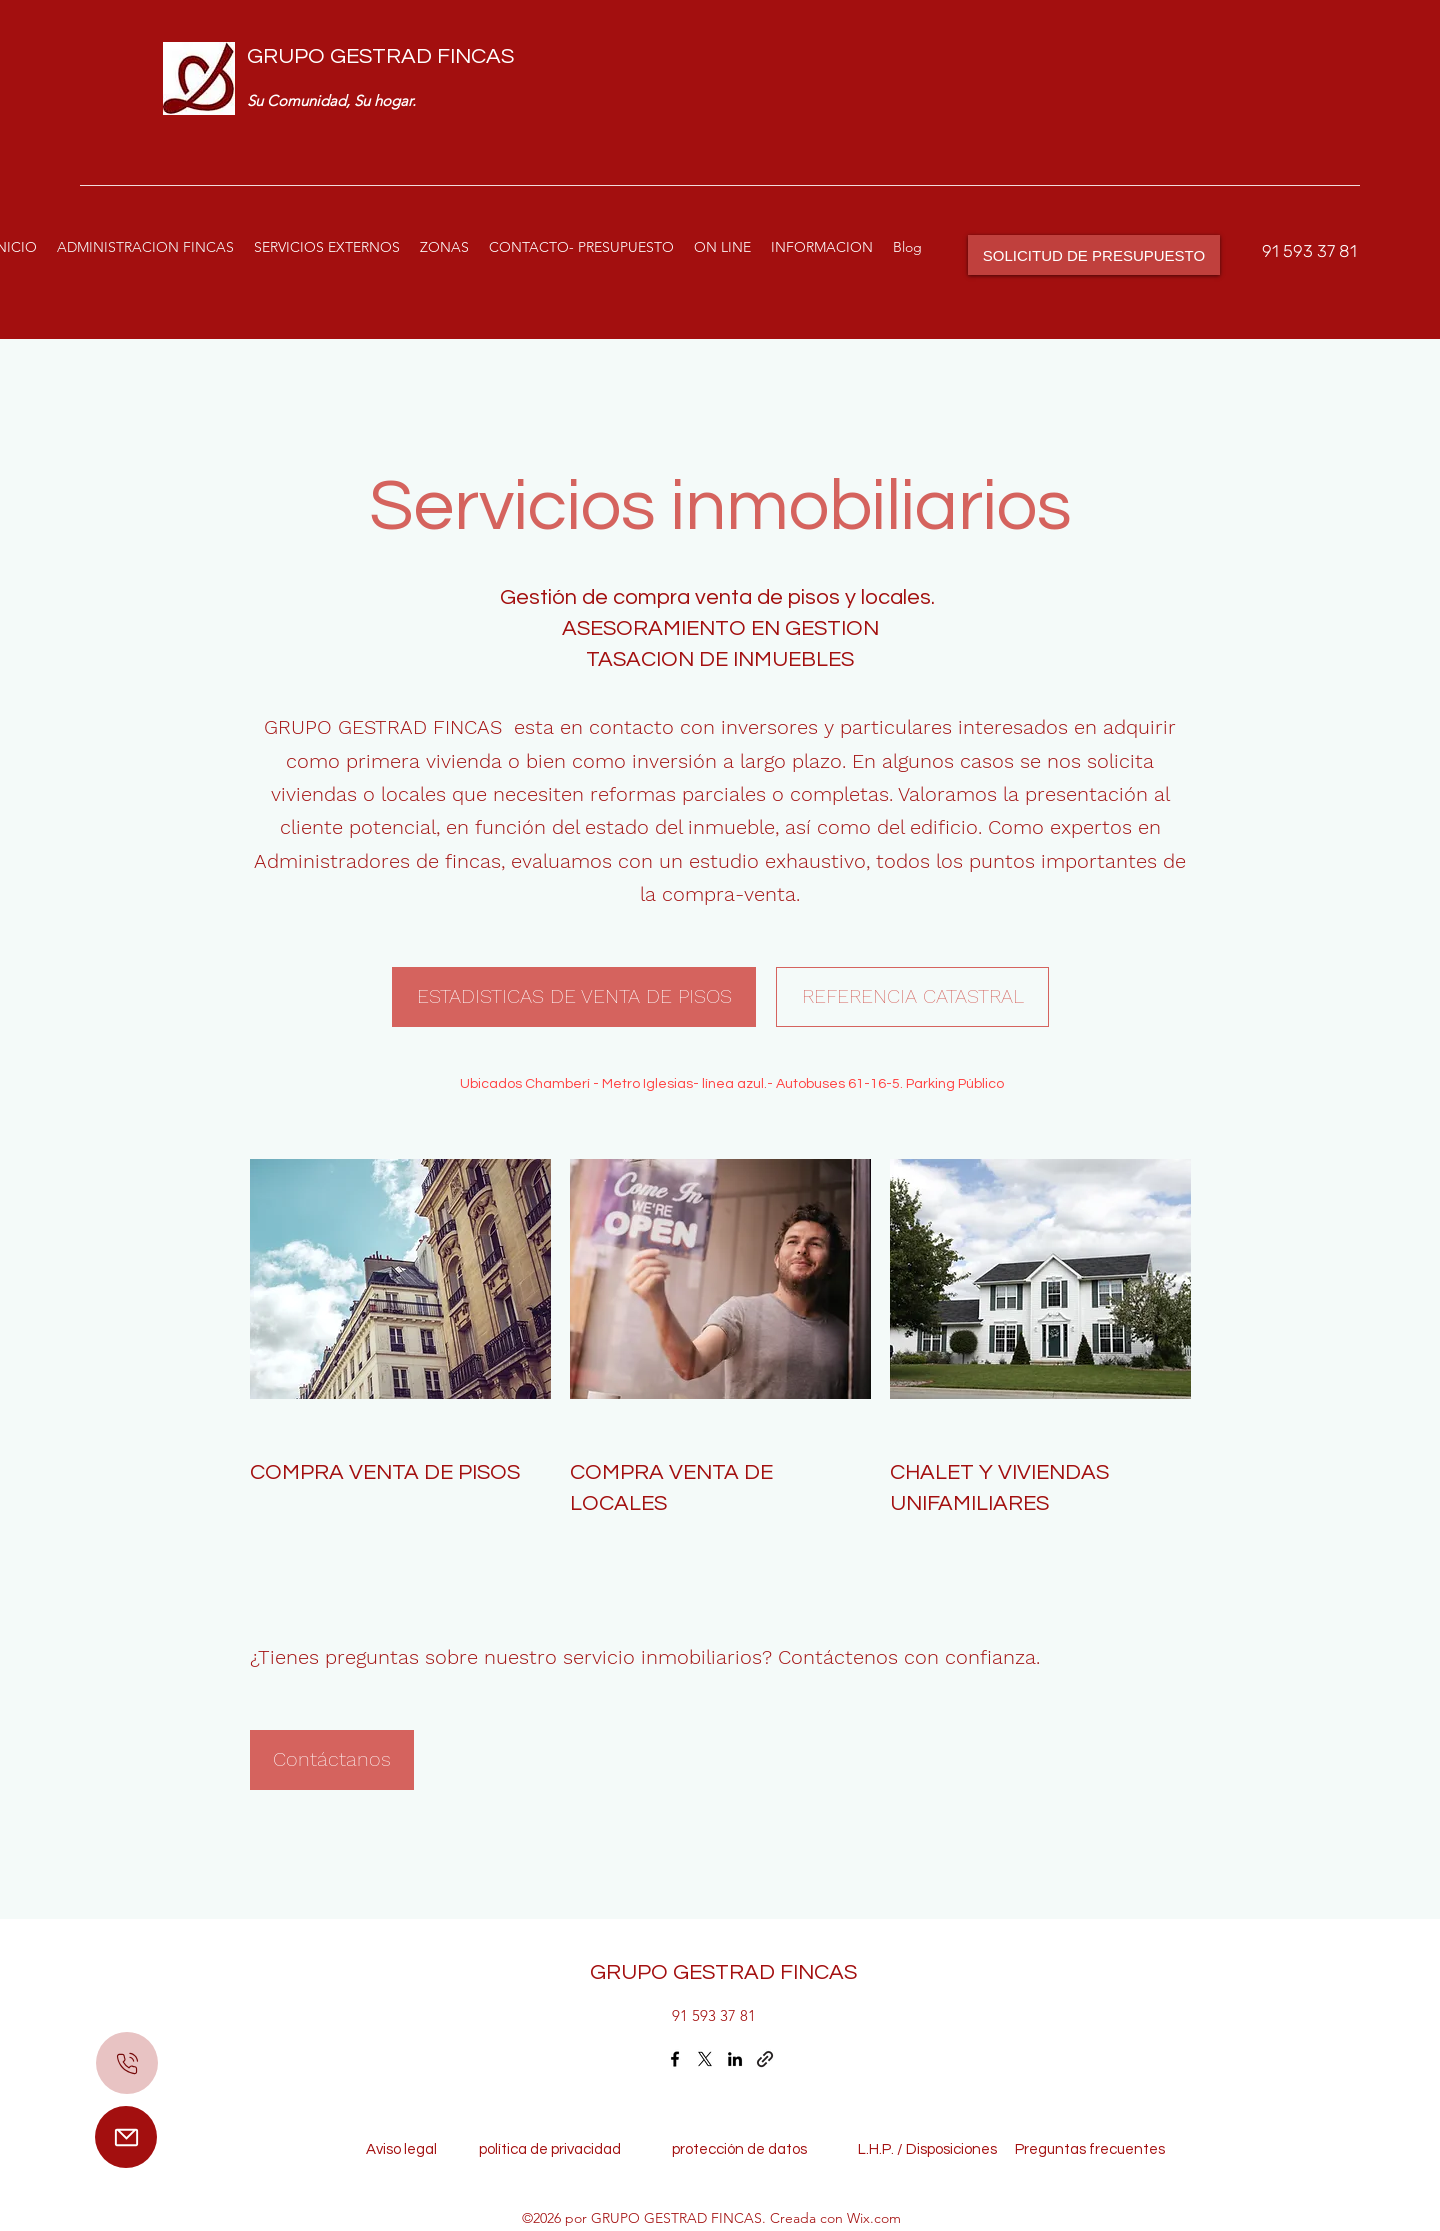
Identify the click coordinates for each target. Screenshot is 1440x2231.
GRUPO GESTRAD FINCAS (380, 56)
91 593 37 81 (1309, 251)
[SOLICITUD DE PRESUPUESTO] (1094, 255)
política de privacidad (556, 2149)
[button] (327, 247)
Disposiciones (951, 2149)
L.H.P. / (870, 2149)
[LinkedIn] (735, 2059)
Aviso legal (406, 2149)
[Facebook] (675, 2059)
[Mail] (126, 2137)
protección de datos (739, 2149)
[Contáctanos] (332, 1760)
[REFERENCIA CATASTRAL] (912, 997)
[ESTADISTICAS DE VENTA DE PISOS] (574, 997)
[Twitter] (705, 2059)
